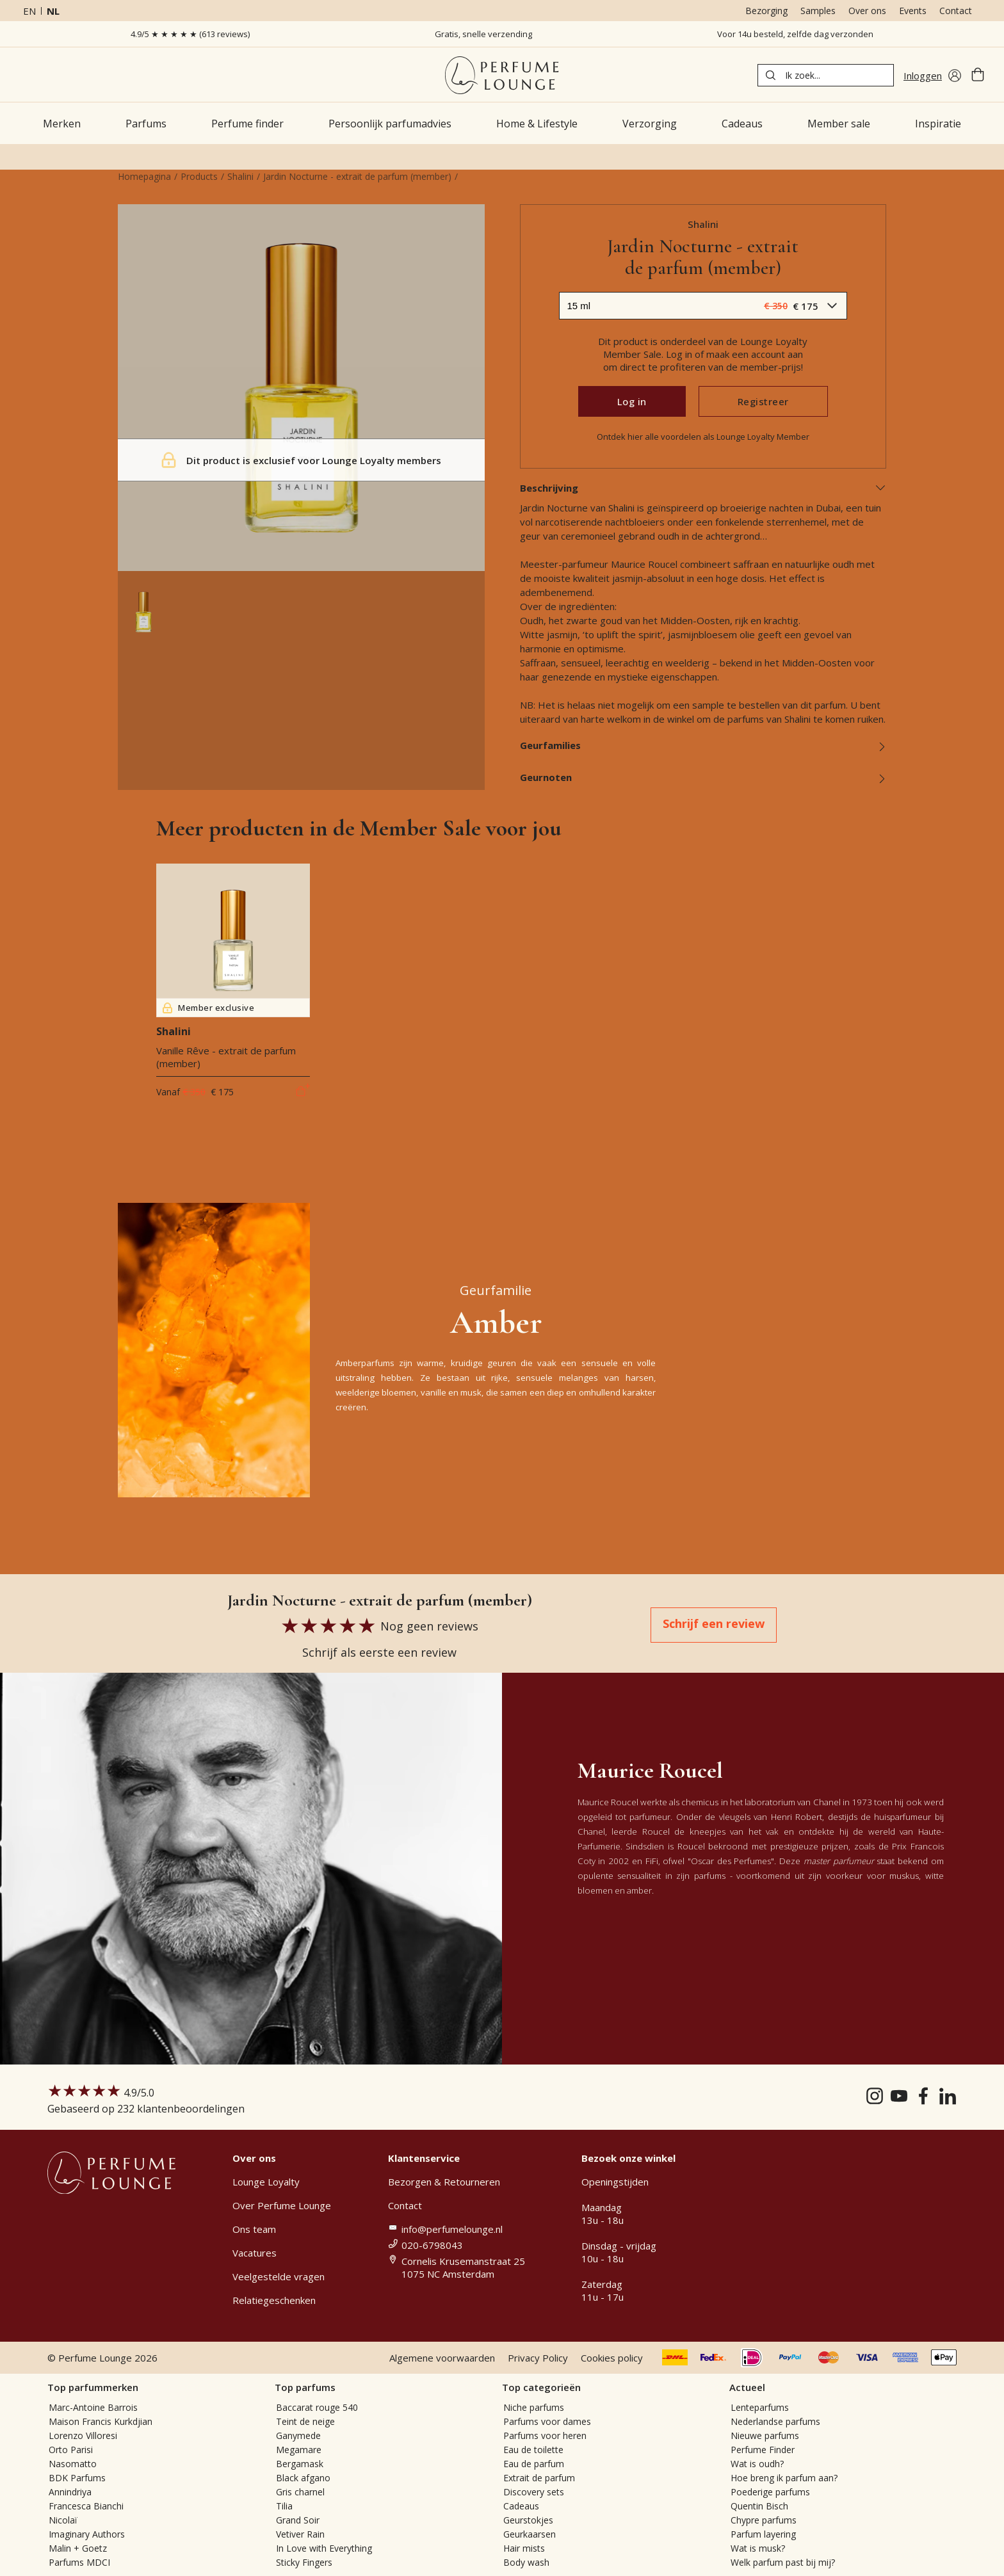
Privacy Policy (538, 2357)
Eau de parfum (533, 2464)
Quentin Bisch (759, 2506)
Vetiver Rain (300, 2534)
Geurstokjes (528, 2520)
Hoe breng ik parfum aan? (784, 2478)
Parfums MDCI (79, 2562)
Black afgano (303, 2478)
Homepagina (144, 176)
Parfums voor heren (545, 2435)
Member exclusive (208, 1007)
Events (913, 10)
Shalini (240, 176)
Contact (955, 10)
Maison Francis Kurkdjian (100, 2421)
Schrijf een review (714, 1623)
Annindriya (70, 2492)
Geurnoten (703, 777)
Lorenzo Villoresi (83, 2435)
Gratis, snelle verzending (483, 34)
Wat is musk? (758, 2548)
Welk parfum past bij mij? (783, 2562)
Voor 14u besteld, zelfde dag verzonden (795, 34)
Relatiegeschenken (274, 2300)
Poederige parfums (770, 2492)
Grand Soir (298, 2520)
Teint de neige (305, 2421)
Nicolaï (63, 2520)
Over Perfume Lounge (281, 2205)
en (29, 10)
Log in (632, 401)
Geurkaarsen (529, 2534)
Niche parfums (533, 2407)
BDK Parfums (77, 2478)
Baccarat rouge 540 (317, 2407)
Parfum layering (763, 2534)
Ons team (254, 2229)
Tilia (284, 2506)
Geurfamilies (703, 745)
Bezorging (766, 10)
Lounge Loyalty (266, 2181)
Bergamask (299, 2464)
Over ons (867, 10)
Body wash (526, 2562)
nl (53, 10)
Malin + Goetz (78, 2548)
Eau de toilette (533, 2449)
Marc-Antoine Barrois (93, 2407)
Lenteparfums (760, 2407)
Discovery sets (533, 2492)
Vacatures (254, 2252)
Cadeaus (521, 2506)
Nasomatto (73, 2464)
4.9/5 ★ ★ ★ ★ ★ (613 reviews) (190, 34)
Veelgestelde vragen (278, 2276)
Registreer (763, 401)
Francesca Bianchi (86, 2506)
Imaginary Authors (87, 2534)
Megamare (298, 2449)
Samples (818, 10)
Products (199, 176)
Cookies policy (612, 2357)
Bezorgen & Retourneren (444, 2181)
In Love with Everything (324, 2548)
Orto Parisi (71, 2449)
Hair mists (524, 2548)
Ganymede (298, 2435)
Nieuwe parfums (765, 2435)
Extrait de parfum (539, 2478)
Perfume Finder (763, 2449)
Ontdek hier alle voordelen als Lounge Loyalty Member (703, 436)
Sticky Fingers (304, 2562)
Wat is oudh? (757, 2464)
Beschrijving (703, 487)
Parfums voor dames (547, 2421)
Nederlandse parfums (775, 2421)
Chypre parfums (764, 2520)
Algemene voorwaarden (442, 2357)
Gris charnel (300, 2492)
